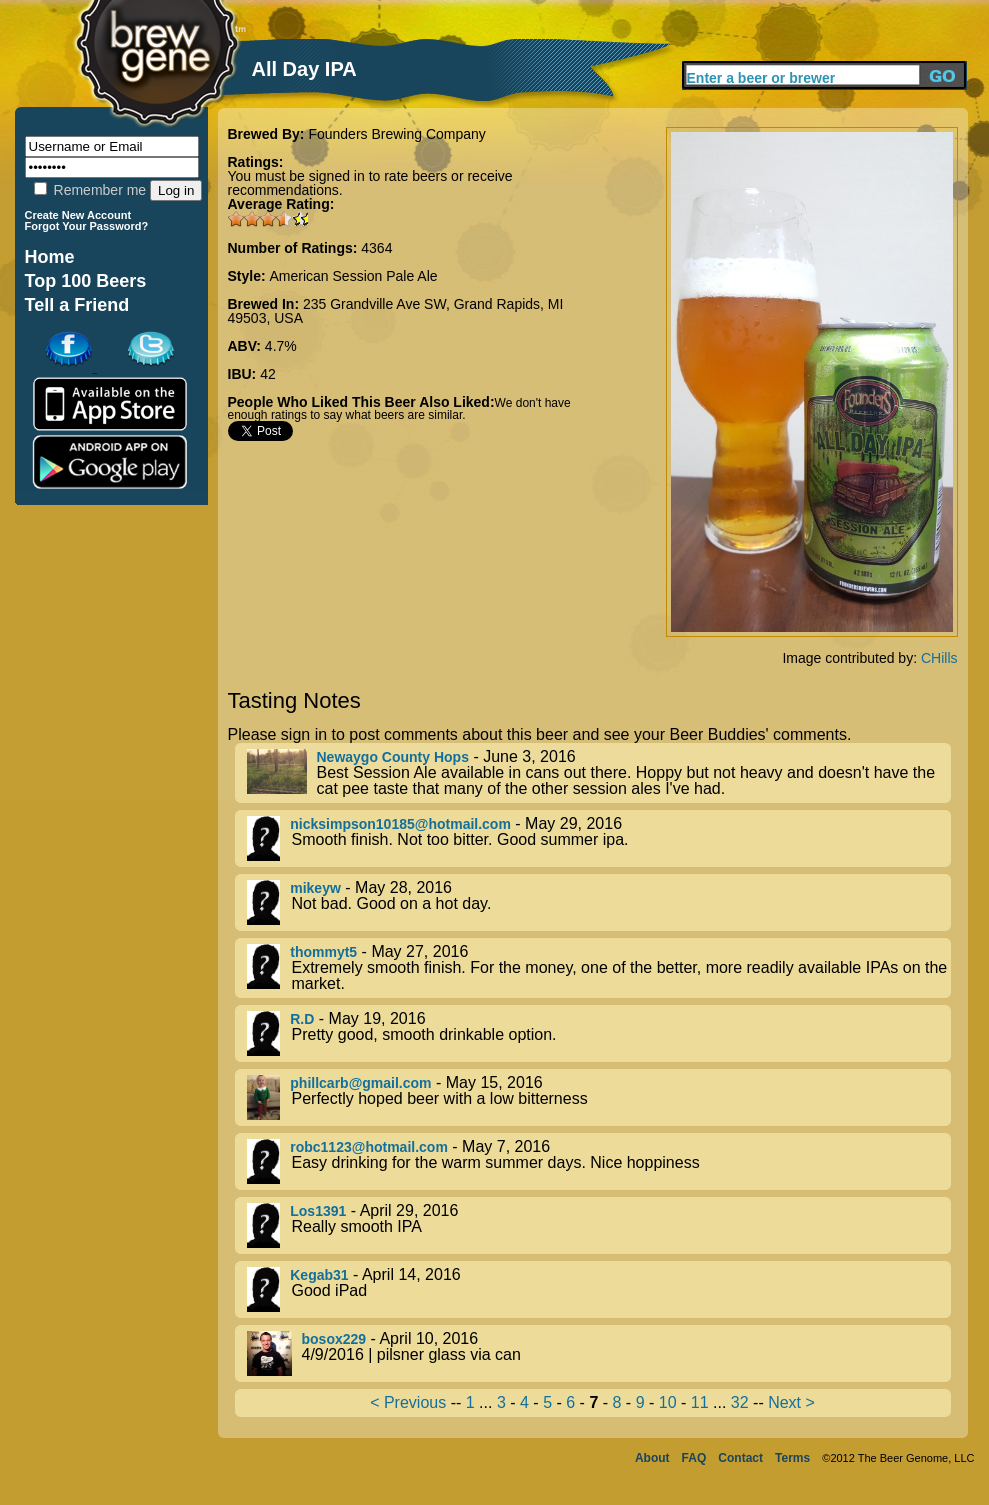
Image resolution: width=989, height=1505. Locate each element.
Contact (740, 1458)
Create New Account (78, 215)
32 (740, 1402)
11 (700, 1402)
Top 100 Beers (86, 281)
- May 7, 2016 (599, 1161)
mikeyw (315, 888)
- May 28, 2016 (599, 902)
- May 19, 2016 (599, 1033)
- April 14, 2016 (599, 1289)
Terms (792, 1458)
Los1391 (318, 1211)
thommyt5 (323, 952)
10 (668, 1402)
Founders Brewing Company (396, 134)
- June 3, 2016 (599, 773)
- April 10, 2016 (599, 1353)
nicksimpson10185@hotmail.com (400, 824)
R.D (302, 1019)
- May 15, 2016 (599, 1097)
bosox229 (334, 1339)
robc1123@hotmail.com (369, 1147)
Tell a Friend (77, 305)
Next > (791, 1402)
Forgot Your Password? (87, 226)
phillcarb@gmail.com (360, 1083)
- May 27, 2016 (599, 968)
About (652, 1458)
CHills (939, 658)
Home (50, 257)
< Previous (408, 1402)
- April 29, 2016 (599, 1225)
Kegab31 (319, 1275)
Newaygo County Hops (393, 757)
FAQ (694, 1458)
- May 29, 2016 (599, 838)
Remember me (90, 190)
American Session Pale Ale (354, 276)
